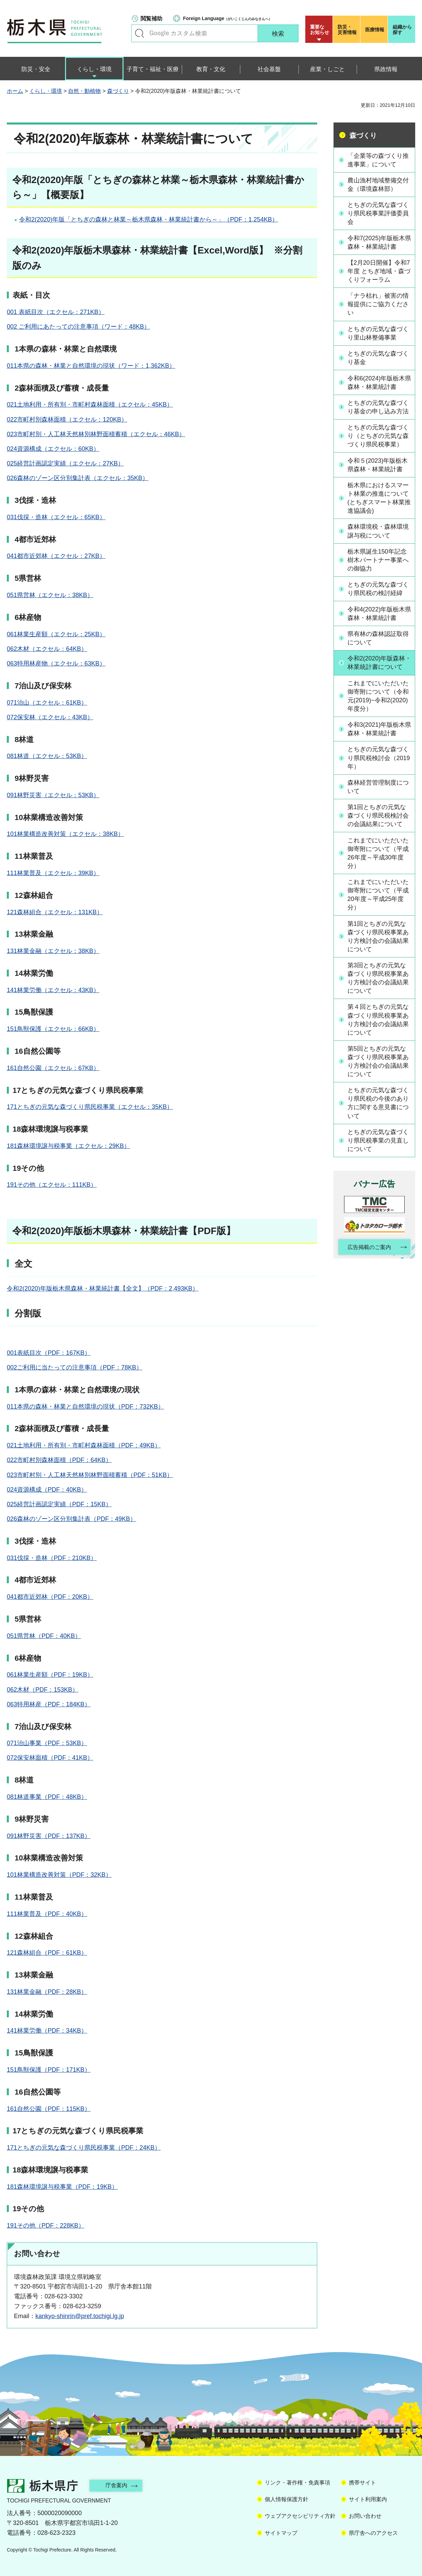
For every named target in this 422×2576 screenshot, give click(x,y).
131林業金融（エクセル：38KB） (53, 951)
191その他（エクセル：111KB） (52, 1184)
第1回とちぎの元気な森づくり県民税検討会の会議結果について (378, 825)
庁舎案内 (117, 2485)
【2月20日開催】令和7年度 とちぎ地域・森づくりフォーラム (378, 271)
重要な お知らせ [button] (319, 29)
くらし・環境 (45, 91)
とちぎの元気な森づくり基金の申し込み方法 (378, 407)
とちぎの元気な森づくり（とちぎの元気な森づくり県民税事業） (378, 436)
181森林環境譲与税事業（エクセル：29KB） (68, 1146)
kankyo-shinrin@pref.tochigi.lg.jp (79, 2316)
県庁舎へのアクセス (373, 2533)
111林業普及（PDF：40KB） (47, 1913)
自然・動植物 (84, 91)
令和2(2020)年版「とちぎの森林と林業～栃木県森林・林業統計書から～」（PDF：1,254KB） (148, 219)
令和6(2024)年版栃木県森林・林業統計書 (376, 382)
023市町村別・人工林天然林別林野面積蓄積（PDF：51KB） (90, 1475)
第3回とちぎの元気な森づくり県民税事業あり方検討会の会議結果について (378, 987)
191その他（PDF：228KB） (45, 2225)
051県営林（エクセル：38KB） (50, 595)
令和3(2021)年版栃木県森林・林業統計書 (376, 738)
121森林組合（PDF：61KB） (47, 1952)
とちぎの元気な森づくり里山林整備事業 (378, 333)
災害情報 (348, 29)
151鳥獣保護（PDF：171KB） (49, 2069)
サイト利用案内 (368, 2499)
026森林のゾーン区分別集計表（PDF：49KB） (71, 1518)
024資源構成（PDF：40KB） (47, 1489)
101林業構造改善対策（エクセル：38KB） (65, 834)
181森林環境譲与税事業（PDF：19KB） (62, 2186)
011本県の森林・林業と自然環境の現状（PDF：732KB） (85, 1406)
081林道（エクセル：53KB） (47, 756)
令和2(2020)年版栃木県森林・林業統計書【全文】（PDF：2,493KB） (102, 1288)
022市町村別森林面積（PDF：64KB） (59, 1460)
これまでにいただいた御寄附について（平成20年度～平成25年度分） (378, 904)
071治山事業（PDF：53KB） (47, 1743)
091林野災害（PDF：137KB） (49, 1836)
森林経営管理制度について (378, 796)
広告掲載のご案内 (368, 1257)
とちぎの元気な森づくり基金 (378, 358)
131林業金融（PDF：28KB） (47, 1991)
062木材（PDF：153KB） (42, 1689)
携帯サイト (362, 2482)
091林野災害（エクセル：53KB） (53, 795)
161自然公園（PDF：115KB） (49, 2108)
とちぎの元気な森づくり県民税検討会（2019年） (378, 767)
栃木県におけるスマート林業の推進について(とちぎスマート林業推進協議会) (379, 498)
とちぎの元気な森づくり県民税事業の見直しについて (378, 1150)
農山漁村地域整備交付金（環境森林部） (378, 184)
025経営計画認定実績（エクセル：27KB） (65, 463)
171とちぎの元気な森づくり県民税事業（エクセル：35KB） (90, 1106)
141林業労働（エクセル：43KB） (53, 990)
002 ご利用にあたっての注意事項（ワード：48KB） (78, 326)
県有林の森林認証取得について (378, 638)
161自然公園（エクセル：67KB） (53, 1068)
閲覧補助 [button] (151, 18)
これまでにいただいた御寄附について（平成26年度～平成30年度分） (378, 862)
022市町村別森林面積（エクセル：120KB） (67, 419)
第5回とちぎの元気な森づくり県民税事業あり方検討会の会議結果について (378, 1071)
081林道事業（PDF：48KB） (47, 1796)
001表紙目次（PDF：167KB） (49, 1352)
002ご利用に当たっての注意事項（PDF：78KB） (74, 1367)
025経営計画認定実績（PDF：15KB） (59, 1504)
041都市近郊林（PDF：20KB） (50, 1596)
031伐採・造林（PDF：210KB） (52, 1558)
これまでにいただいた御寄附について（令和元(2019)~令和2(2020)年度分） (378, 705)
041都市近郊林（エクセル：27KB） (56, 556)
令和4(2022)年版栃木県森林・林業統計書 (376, 614)
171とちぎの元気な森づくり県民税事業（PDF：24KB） (84, 2147)
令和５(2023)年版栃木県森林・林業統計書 (377, 465)
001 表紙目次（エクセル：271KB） (55, 312)
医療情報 (374, 29)
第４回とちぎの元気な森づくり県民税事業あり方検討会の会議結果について (378, 1029)
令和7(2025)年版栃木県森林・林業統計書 (376, 242)
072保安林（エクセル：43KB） (50, 717)
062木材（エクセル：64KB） (47, 648)
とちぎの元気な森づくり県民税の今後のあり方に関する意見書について (378, 1113)
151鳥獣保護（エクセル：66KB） (53, 1029)
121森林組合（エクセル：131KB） (55, 912)
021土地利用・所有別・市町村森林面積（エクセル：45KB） (90, 404)
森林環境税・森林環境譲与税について (378, 531)
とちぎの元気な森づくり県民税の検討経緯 (378, 589)
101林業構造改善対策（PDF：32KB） (59, 1874)
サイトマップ (281, 2533)
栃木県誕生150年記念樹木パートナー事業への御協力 (378, 560)
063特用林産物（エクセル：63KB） (56, 663)
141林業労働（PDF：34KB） (47, 2030)
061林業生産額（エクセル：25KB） (56, 634)
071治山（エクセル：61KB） (47, 702)
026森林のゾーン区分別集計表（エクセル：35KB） (77, 478)
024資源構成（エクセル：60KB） (53, 448)
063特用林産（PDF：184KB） (49, 1704)
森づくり (118, 91)
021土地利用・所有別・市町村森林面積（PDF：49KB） (84, 1445)
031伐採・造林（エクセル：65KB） (56, 517)
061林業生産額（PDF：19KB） (50, 1674)
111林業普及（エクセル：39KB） (53, 873)
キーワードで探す (139, 33)
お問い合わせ (365, 2516)
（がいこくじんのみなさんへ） (227, 18)
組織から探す (402, 29)
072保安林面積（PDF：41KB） (50, 1757)
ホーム (15, 91)
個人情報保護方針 (286, 2499)
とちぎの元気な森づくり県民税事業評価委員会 (378, 213)
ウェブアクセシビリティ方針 (300, 2516)
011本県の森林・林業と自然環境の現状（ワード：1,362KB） (91, 365)
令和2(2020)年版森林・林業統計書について (378, 667)
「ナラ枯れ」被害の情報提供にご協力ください (378, 304)
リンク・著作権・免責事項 (297, 2482)
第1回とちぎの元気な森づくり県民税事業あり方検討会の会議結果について (378, 946)
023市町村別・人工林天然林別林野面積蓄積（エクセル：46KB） (96, 434)
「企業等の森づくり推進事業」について (378, 159)
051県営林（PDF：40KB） (44, 1635)
